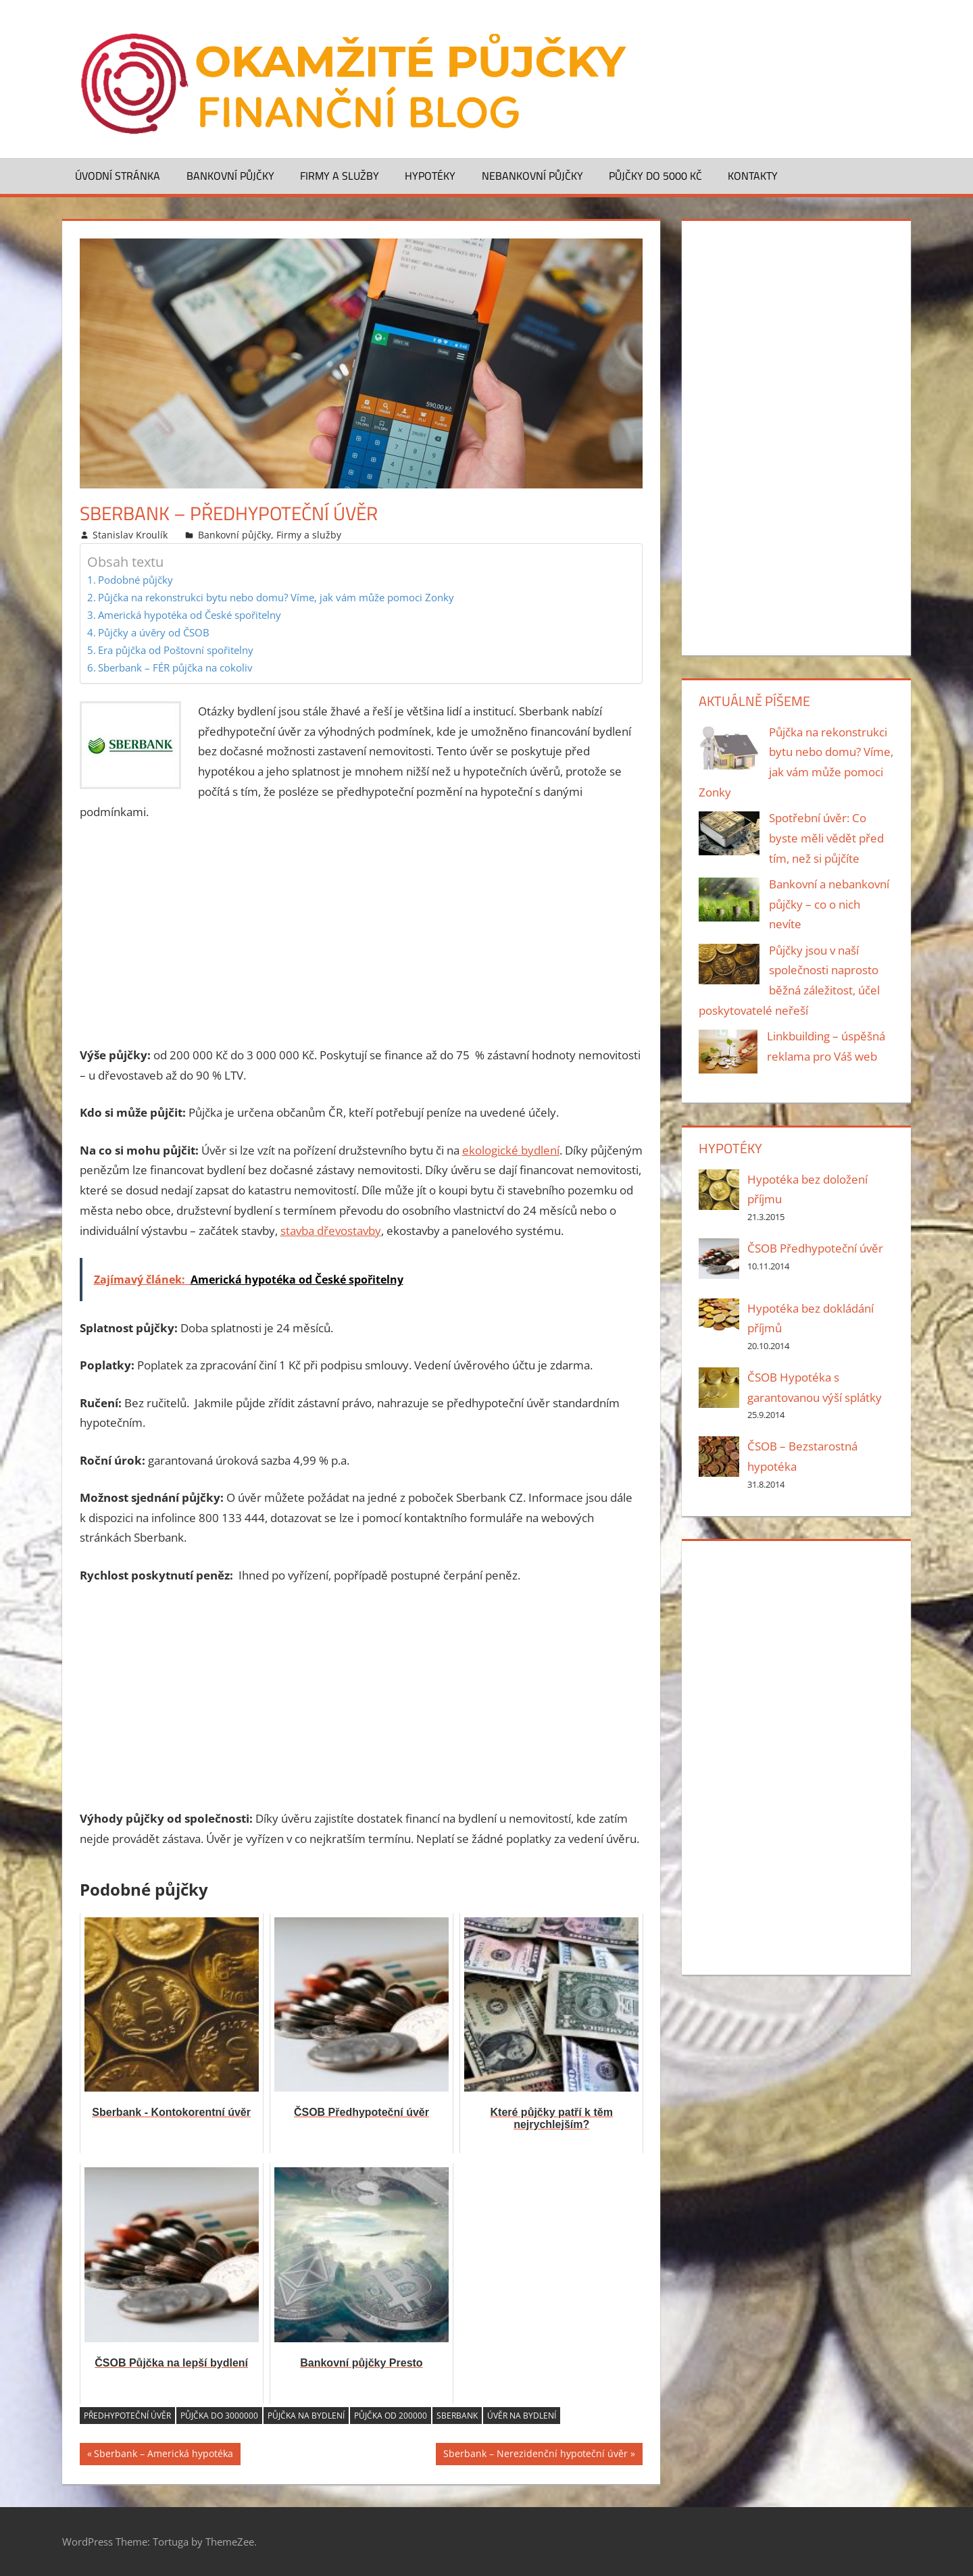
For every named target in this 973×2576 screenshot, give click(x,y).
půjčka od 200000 (390, 2415)
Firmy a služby (339, 176)
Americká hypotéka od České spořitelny (189, 615)
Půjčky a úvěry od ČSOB (153, 632)
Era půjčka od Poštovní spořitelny (175, 650)
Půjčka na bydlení (306, 2415)
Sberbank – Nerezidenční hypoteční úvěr (535, 2455)
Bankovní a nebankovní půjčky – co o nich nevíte (829, 904)
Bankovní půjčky (230, 176)
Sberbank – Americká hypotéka (163, 2455)
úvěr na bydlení (521, 2415)
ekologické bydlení (510, 1150)
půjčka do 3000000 (219, 2415)
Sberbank (457, 2415)
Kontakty (753, 176)
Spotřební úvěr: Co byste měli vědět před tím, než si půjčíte (826, 838)
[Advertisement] (361, 933)
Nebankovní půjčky (532, 176)
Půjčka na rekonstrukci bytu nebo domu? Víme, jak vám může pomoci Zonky (276, 597)
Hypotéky (430, 176)
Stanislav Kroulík (130, 534)
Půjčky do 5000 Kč (655, 176)
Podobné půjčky (135, 579)
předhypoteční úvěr (127, 2415)
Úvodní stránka (117, 176)
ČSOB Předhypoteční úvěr (815, 1248)
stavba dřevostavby (330, 1230)
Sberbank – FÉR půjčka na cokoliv (175, 667)
